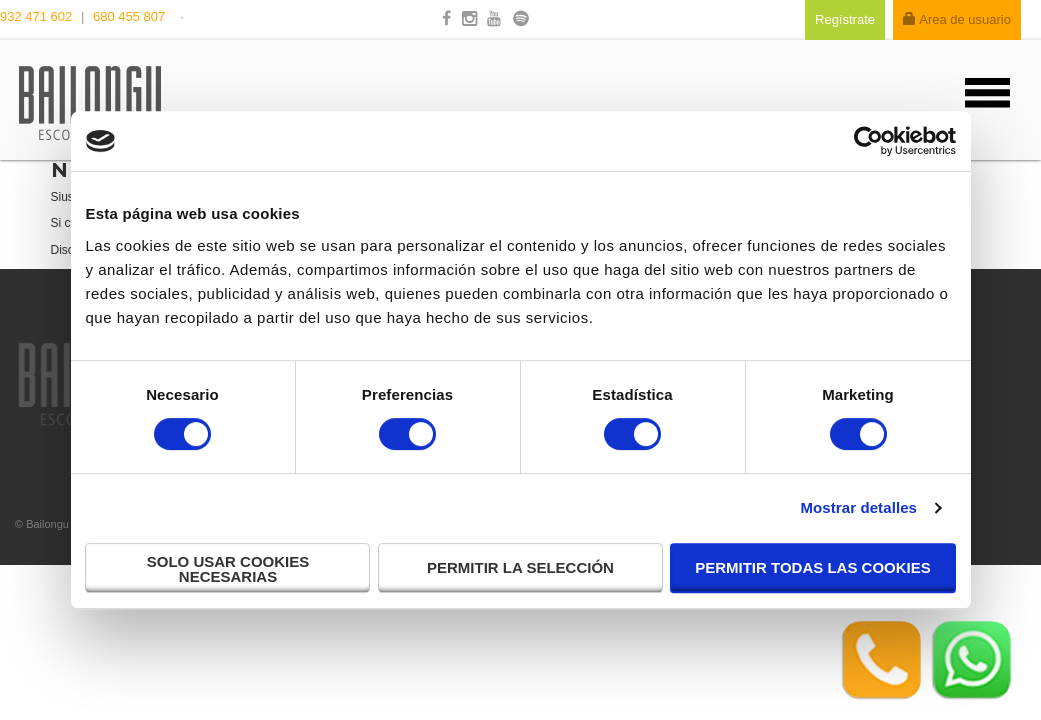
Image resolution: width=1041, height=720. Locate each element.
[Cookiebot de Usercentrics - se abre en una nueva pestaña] (868, 141)
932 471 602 (38, 16)
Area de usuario (957, 19)
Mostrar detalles (858, 507)
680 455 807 (129, 16)
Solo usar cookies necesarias (228, 569)
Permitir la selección (520, 567)
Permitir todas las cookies (813, 567)
